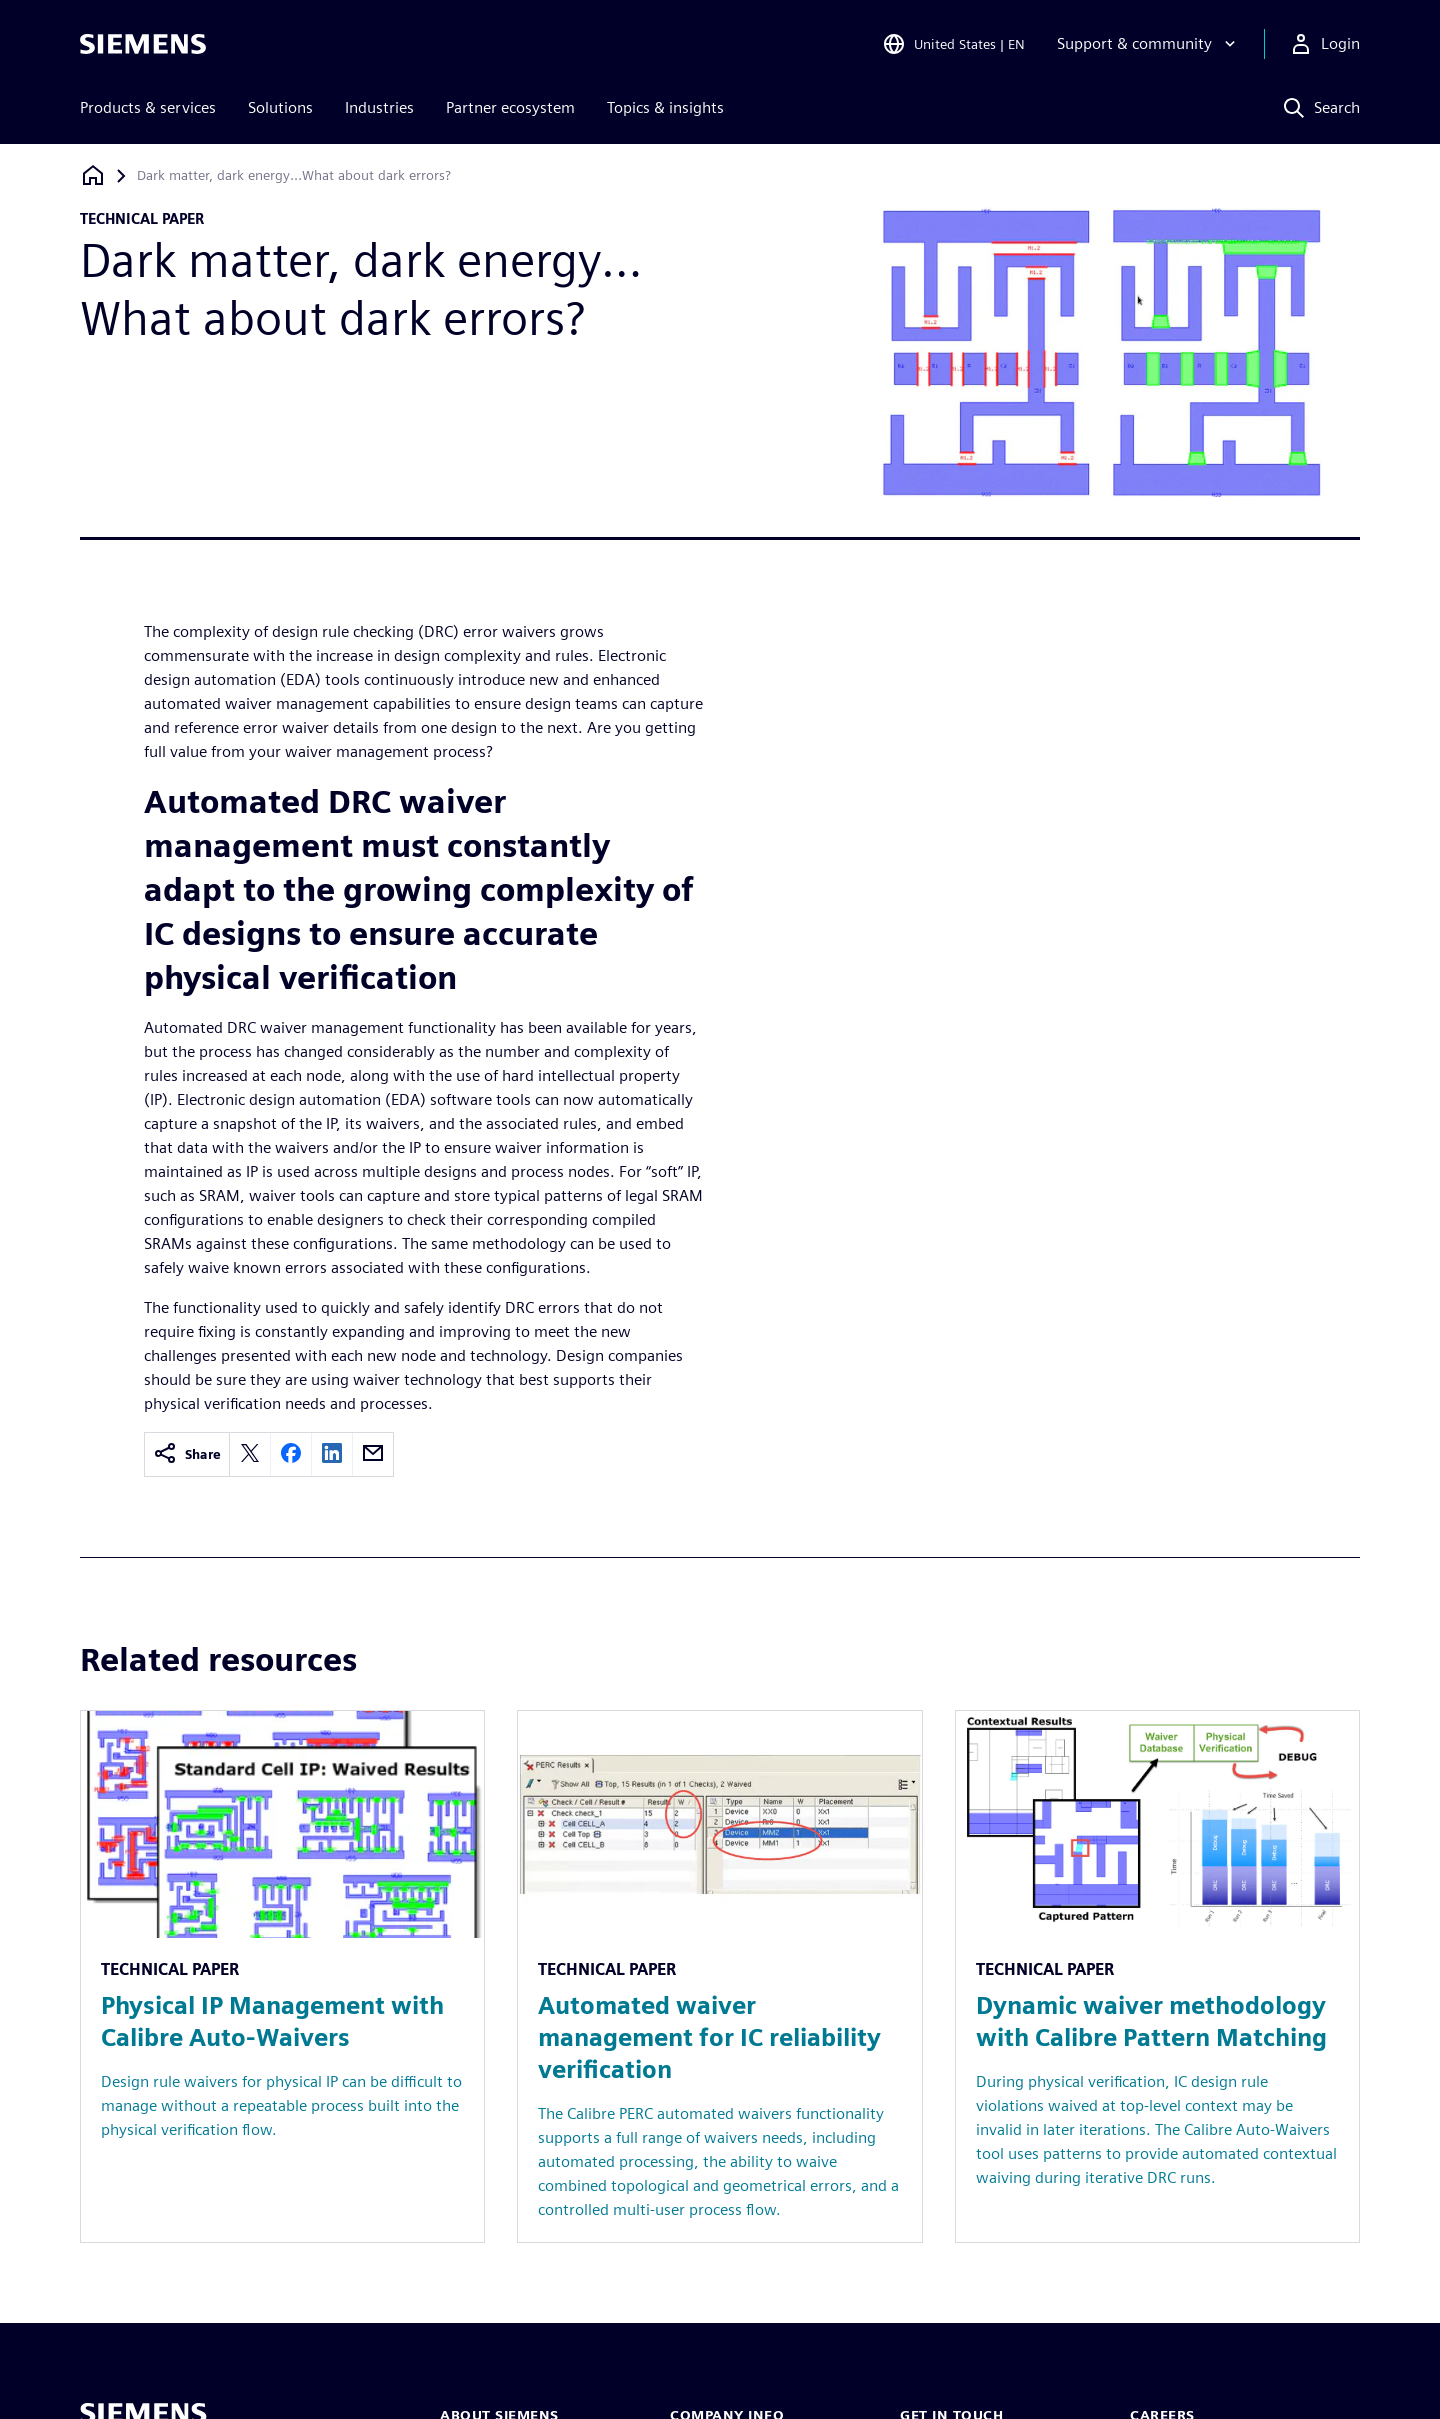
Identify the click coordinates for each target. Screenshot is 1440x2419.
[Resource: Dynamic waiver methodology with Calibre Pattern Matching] (1157, 1976)
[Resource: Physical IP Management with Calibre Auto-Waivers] (282, 1976)
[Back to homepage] (93, 175)
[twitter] (250, 1454)
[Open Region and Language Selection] (953, 44)
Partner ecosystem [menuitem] (510, 107)
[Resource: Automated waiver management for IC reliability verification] (719, 1976)
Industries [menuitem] (379, 107)
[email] (373, 1454)
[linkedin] (332, 1454)
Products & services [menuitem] (148, 107)
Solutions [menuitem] (280, 107)
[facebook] (291, 1454)
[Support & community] (1148, 44)
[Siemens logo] (143, 44)
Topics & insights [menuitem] (665, 107)
